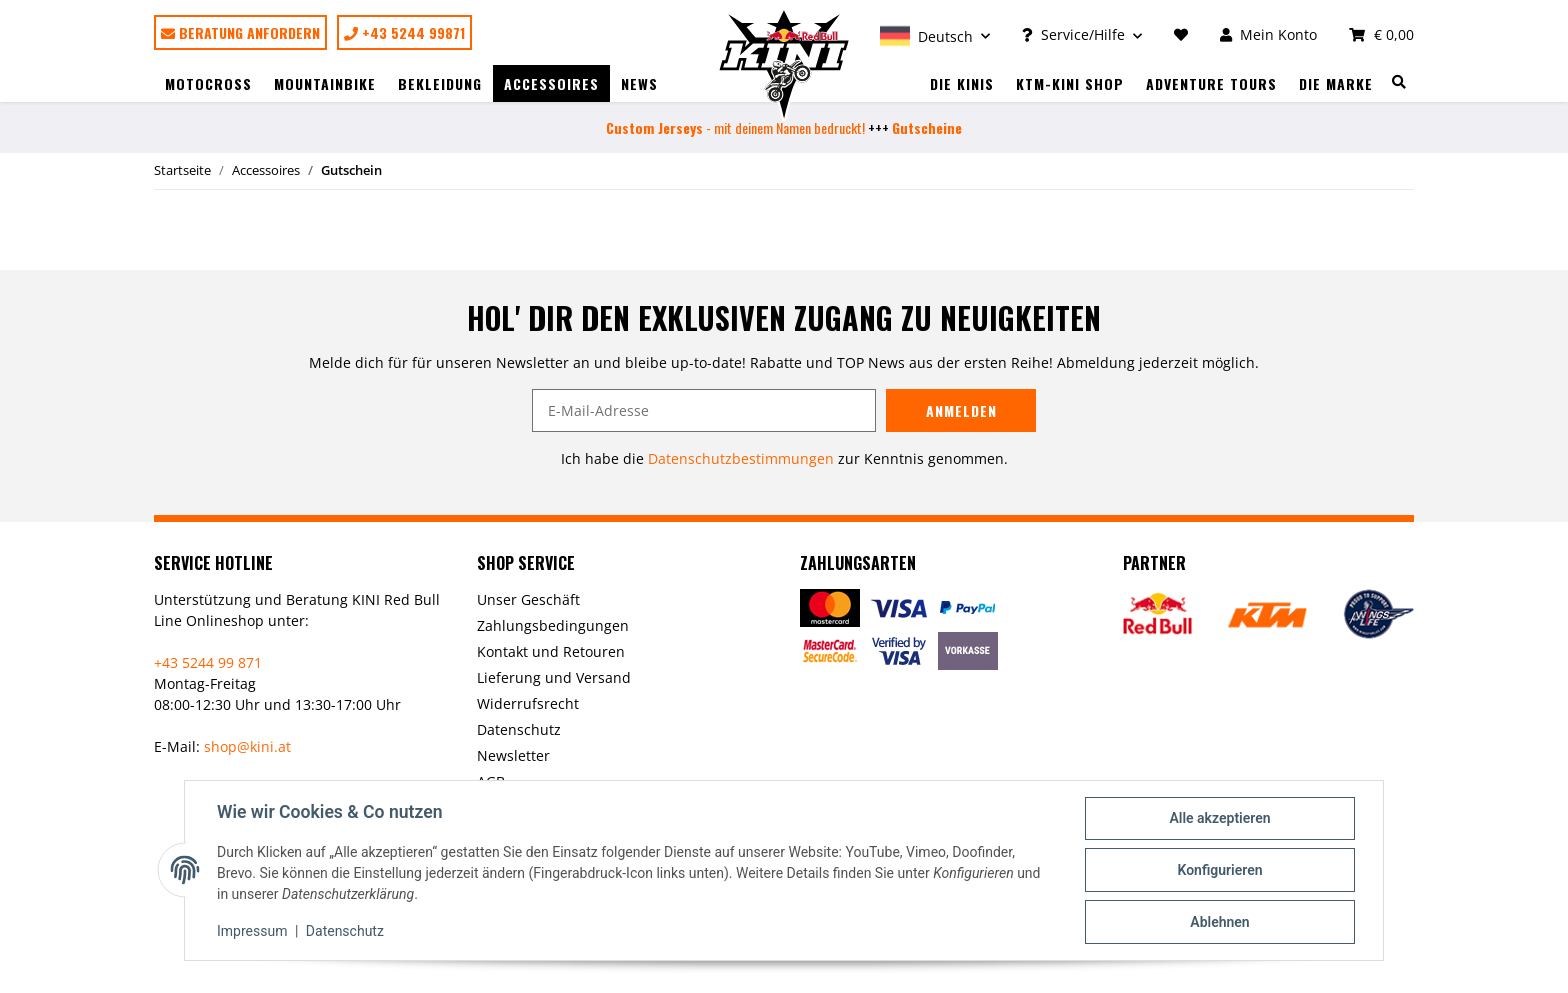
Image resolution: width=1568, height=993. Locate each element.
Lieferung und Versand (554, 677)
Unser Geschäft (528, 599)
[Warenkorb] (1373, 34)
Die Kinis (962, 83)
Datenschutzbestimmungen (741, 458)
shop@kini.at (247, 746)
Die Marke (1336, 83)
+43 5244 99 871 (208, 662)
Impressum (252, 931)
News (639, 83)
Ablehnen (1219, 922)
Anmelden (961, 410)
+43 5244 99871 (404, 32)
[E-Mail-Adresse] (704, 410)
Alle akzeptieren (1219, 818)
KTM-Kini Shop (1070, 83)
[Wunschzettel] (1181, 34)
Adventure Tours (1211, 83)
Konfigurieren (1219, 870)
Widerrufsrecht (528, 703)
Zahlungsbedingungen (553, 625)
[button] (935, 34)
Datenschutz (519, 729)
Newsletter (513, 755)
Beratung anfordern (240, 32)
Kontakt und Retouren (551, 651)
